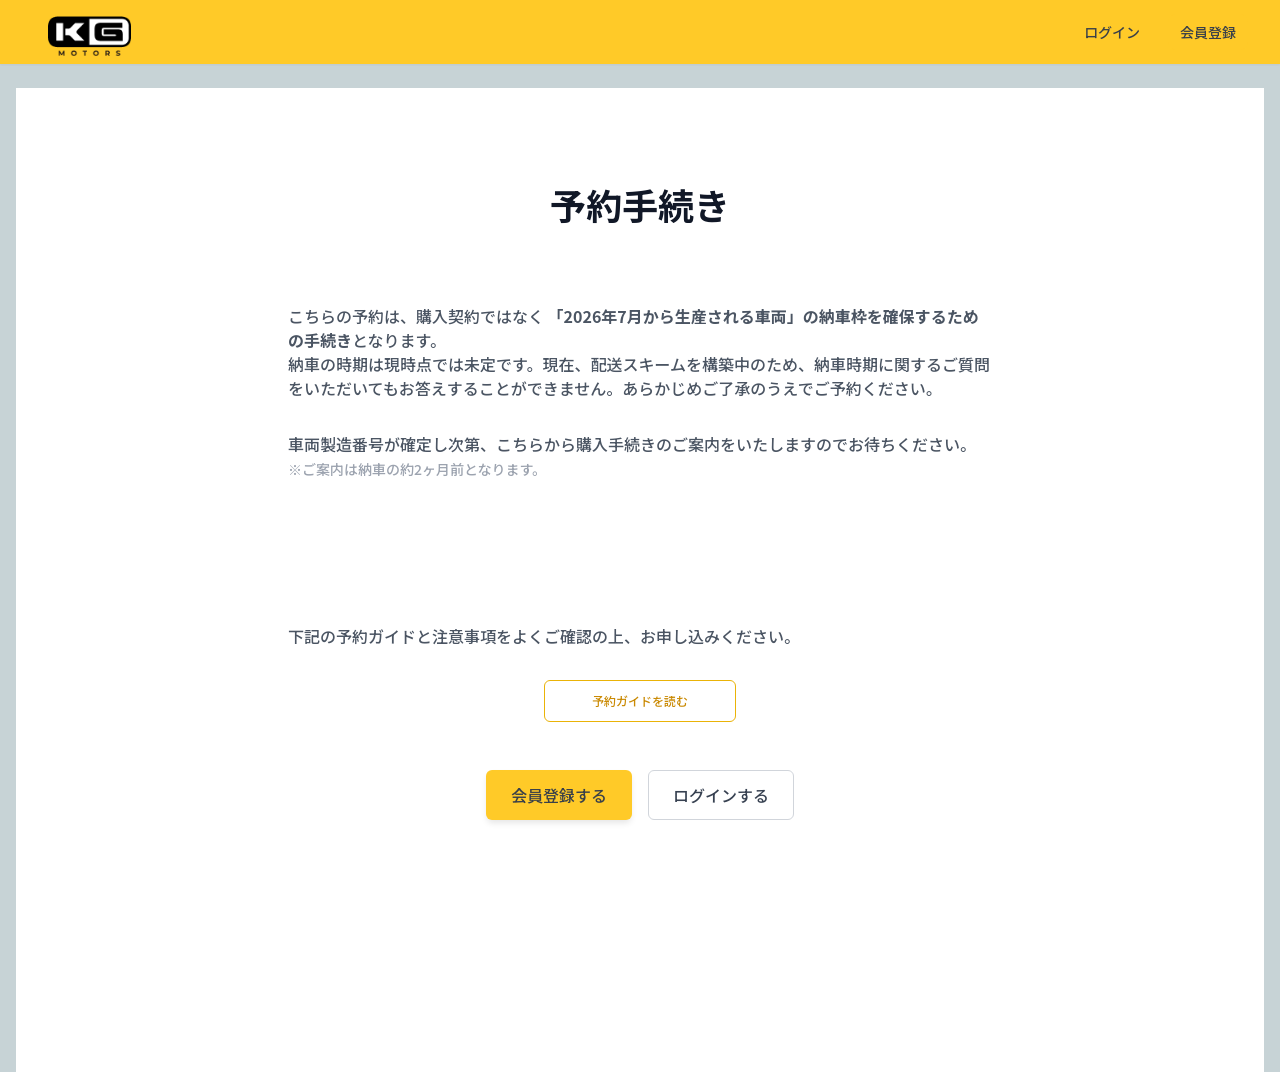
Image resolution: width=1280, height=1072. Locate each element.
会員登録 (1208, 32)
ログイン (1112, 32)
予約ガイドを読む (640, 700)
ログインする (721, 795)
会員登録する (559, 795)
